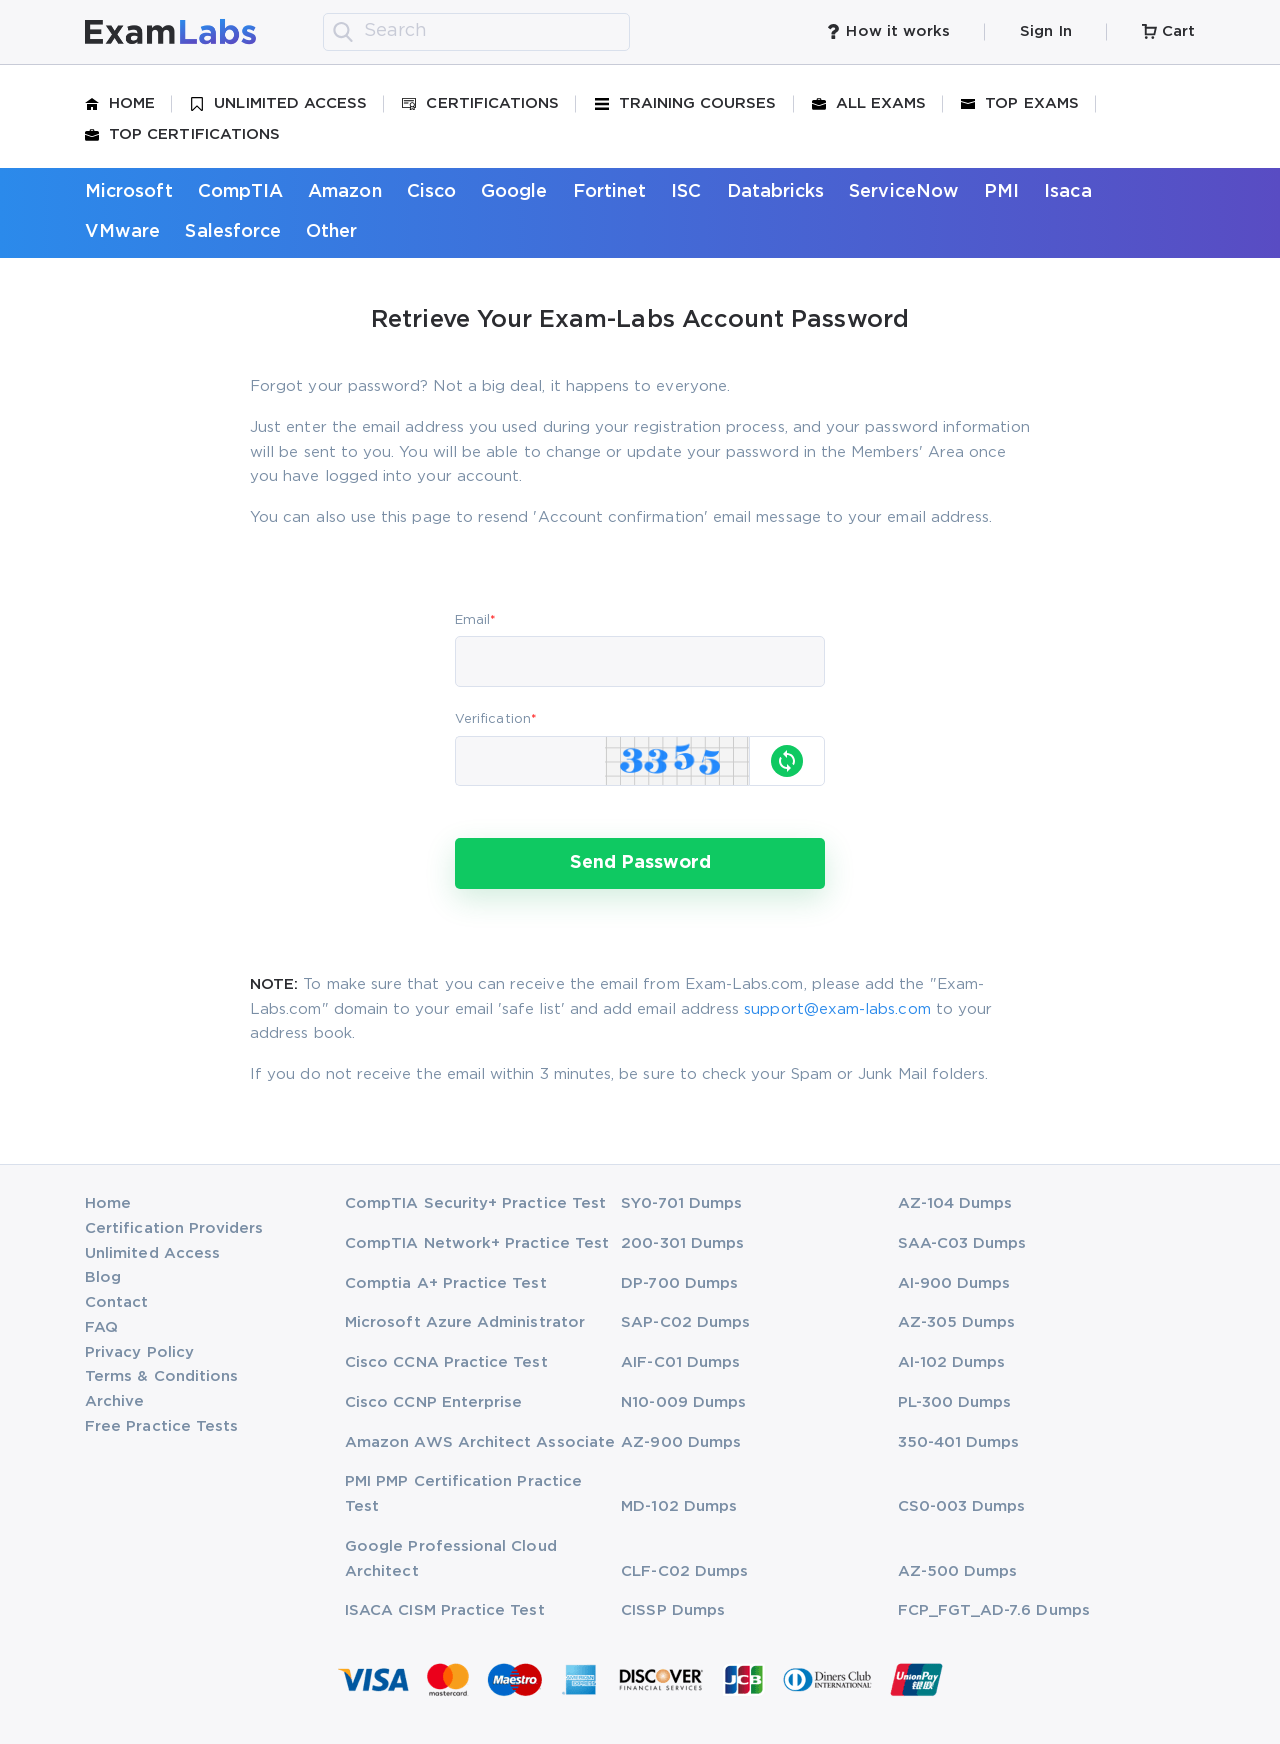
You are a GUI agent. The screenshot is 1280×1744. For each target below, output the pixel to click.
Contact (116, 1302)
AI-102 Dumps (952, 1362)
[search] (343, 32)
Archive (114, 1401)
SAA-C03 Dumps (962, 1243)
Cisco (431, 192)
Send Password (640, 863)
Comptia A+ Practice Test (446, 1283)
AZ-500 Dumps (958, 1571)
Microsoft (129, 192)
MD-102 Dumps (679, 1506)
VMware (122, 232)
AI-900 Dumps (954, 1283)
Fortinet (610, 192)
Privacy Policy (139, 1352)
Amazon (344, 192)
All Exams (869, 104)
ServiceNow (904, 192)
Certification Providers (174, 1228)
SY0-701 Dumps (681, 1203)
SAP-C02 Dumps (685, 1322)
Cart (1168, 31)
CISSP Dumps (673, 1610)
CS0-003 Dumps (962, 1506)
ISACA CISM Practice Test (445, 1610)
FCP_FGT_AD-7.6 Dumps (994, 1610)
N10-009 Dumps (683, 1402)
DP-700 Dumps (679, 1283)
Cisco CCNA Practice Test (446, 1362)
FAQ (101, 1327)
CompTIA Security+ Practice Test (475, 1203)
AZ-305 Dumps (957, 1322)
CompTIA (240, 192)
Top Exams (1020, 104)
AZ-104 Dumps (955, 1203)
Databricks (776, 192)
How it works (888, 31)
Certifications (480, 104)
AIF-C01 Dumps (680, 1362)
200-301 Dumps (682, 1243)
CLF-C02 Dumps (684, 1571)
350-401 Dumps (959, 1442)
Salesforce (233, 232)
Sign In (1045, 31)
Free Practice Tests (161, 1426)
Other (331, 232)
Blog (103, 1277)
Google (514, 192)
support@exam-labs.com (837, 1009)
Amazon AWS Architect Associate (480, 1442)
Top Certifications (182, 135)
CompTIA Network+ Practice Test (477, 1243)
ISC (686, 192)
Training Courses (686, 104)
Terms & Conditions (161, 1376)
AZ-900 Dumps (681, 1442)
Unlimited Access (278, 104)
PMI (1001, 192)
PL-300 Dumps (955, 1402)
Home (120, 104)
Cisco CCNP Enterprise (433, 1402)
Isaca (1067, 192)
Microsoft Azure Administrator (465, 1322)
